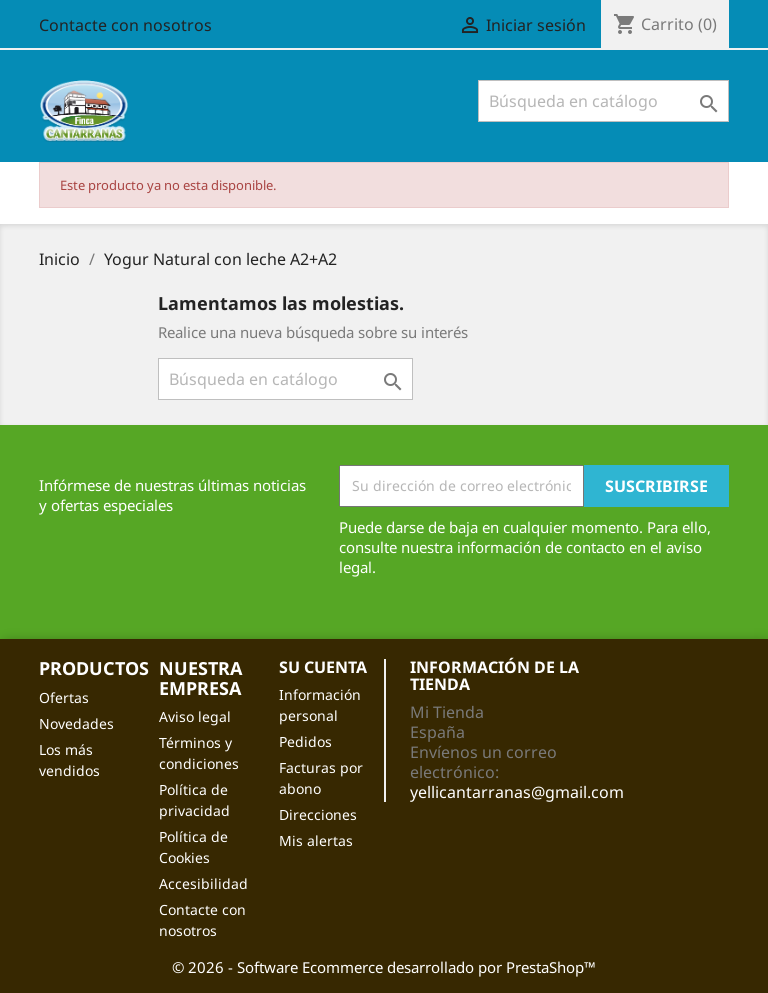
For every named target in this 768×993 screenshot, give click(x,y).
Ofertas (64, 697)
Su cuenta (323, 667)
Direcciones (318, 814)
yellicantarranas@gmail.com (517, 792)
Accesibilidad (203, 883)
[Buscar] (603, 101)
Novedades (76, 723)
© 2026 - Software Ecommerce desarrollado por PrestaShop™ (384, 967)
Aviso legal (195, 716)
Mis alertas (316, 840)
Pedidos (305, 741)
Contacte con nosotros (125, 25)
